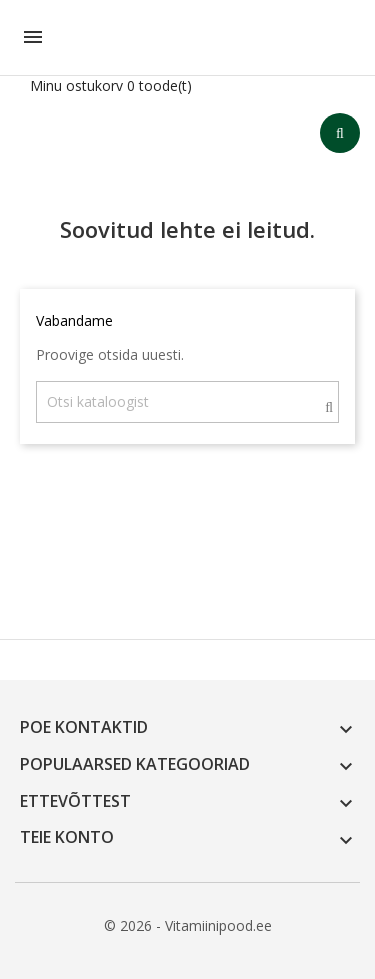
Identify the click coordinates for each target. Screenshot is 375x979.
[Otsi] (187, 402)
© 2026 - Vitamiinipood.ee (188, 925)
